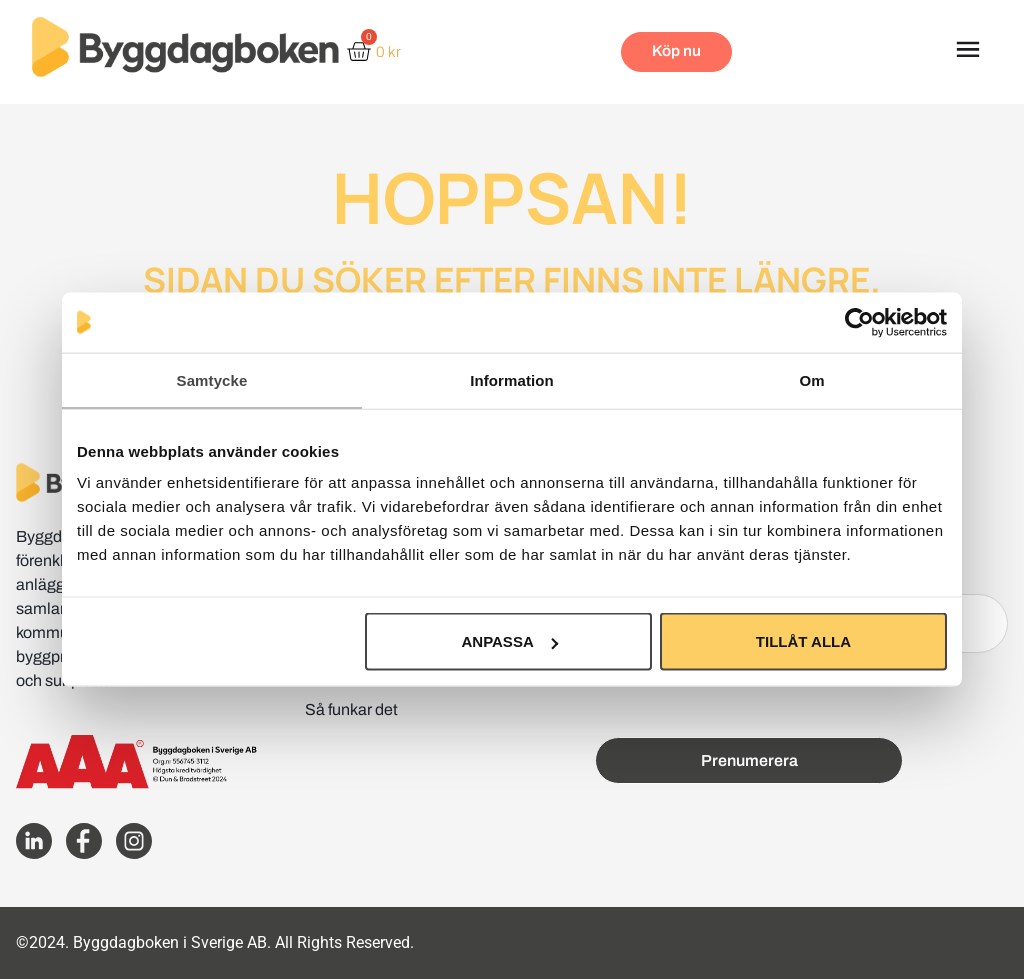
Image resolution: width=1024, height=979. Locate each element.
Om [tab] (811, 379)
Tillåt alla (803, 641)
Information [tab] (512, 379)
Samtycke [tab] (212, 379)
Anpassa (509, 641)
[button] (967, 52)
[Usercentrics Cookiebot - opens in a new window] (859, 322)
